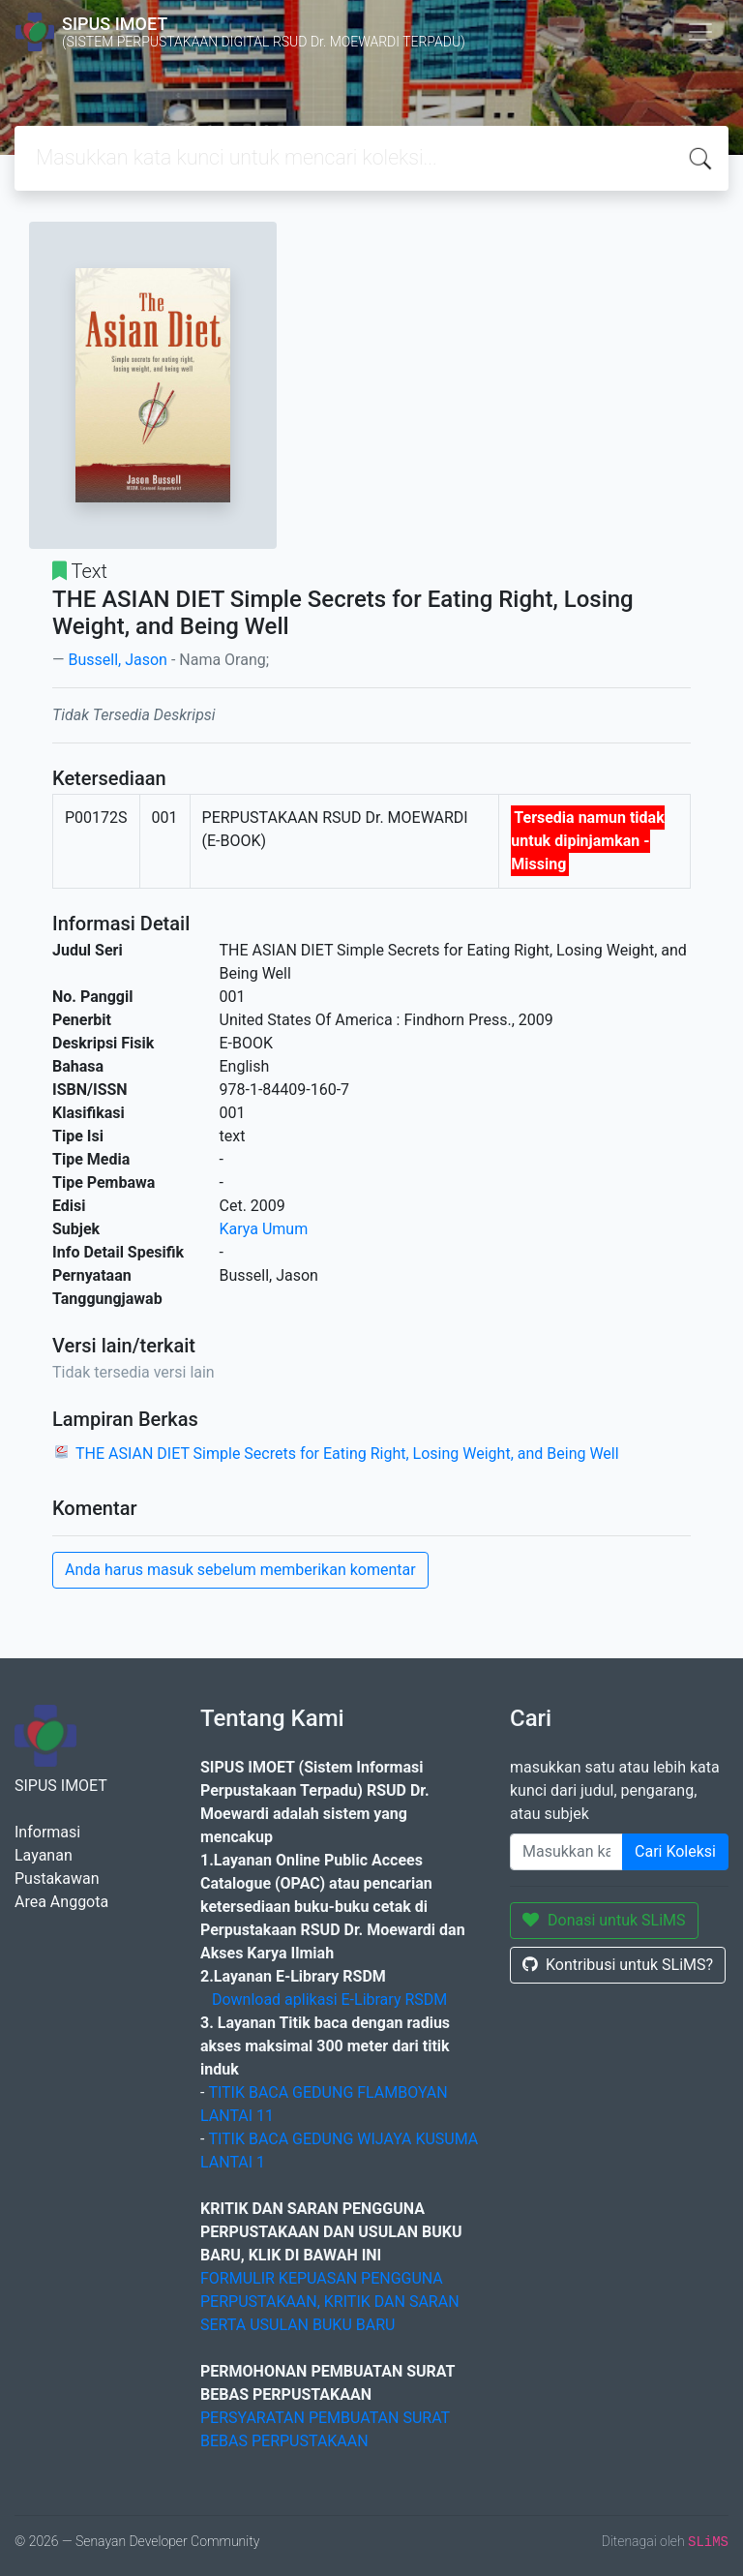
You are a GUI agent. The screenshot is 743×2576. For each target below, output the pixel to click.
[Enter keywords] (566, 1852)
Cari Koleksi (675, 1851)
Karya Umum (264, 1229)
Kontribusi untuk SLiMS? (617, 1964)
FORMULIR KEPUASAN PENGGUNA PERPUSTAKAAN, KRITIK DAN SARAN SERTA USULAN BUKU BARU (330, 2301)
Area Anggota (61, 1902)
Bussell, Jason (117, 660)
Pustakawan (57, 1878)
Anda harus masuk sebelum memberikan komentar (240, 1570)
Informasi (47, 1832)
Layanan (44, 1855)
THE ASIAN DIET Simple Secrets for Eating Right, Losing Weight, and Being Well (347, 1453)
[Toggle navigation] (700, 32)
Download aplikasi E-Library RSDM (329, 1999)
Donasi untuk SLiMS (604, 1920)
